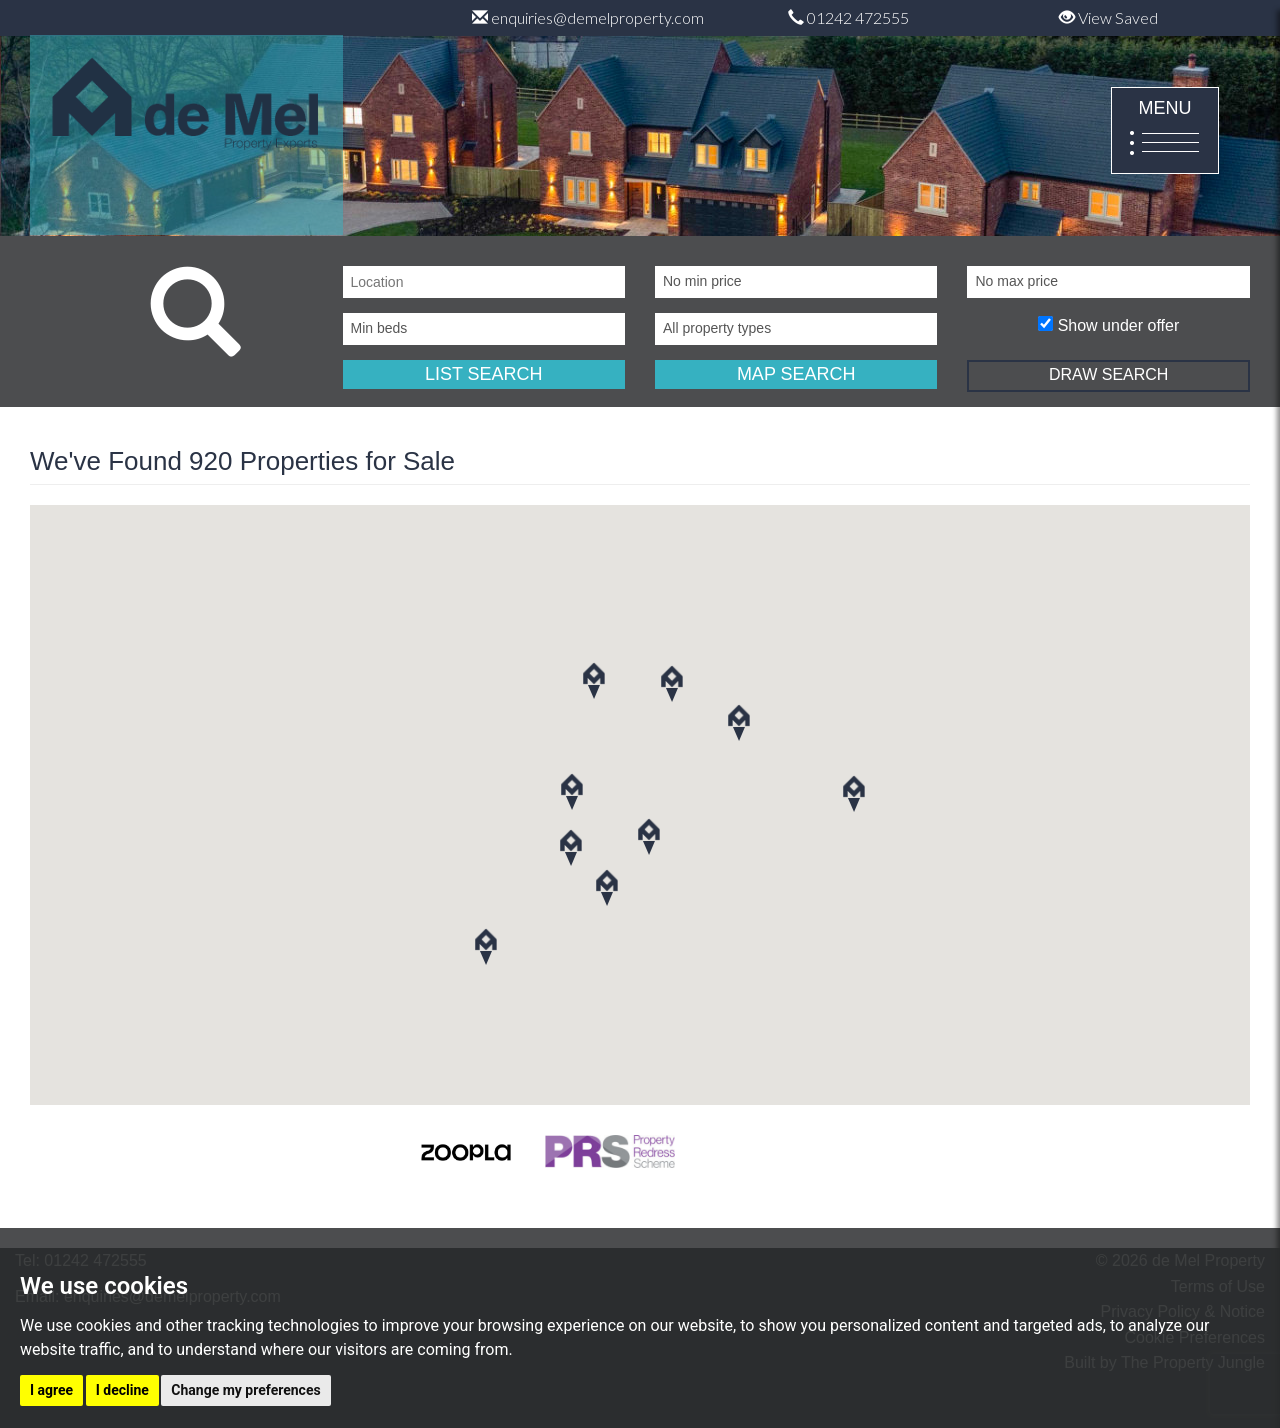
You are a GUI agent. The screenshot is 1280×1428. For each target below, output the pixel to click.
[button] (606, 887)
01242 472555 (848, 17)
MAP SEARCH (796, 374)
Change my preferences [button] (245, 1390)
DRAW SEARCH (1108, 374)
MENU (1165, 132)
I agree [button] (51, 1390)
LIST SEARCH (484, 374)
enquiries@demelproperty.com (588, 17)
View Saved (1108, 17)
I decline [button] (122, 1390)
